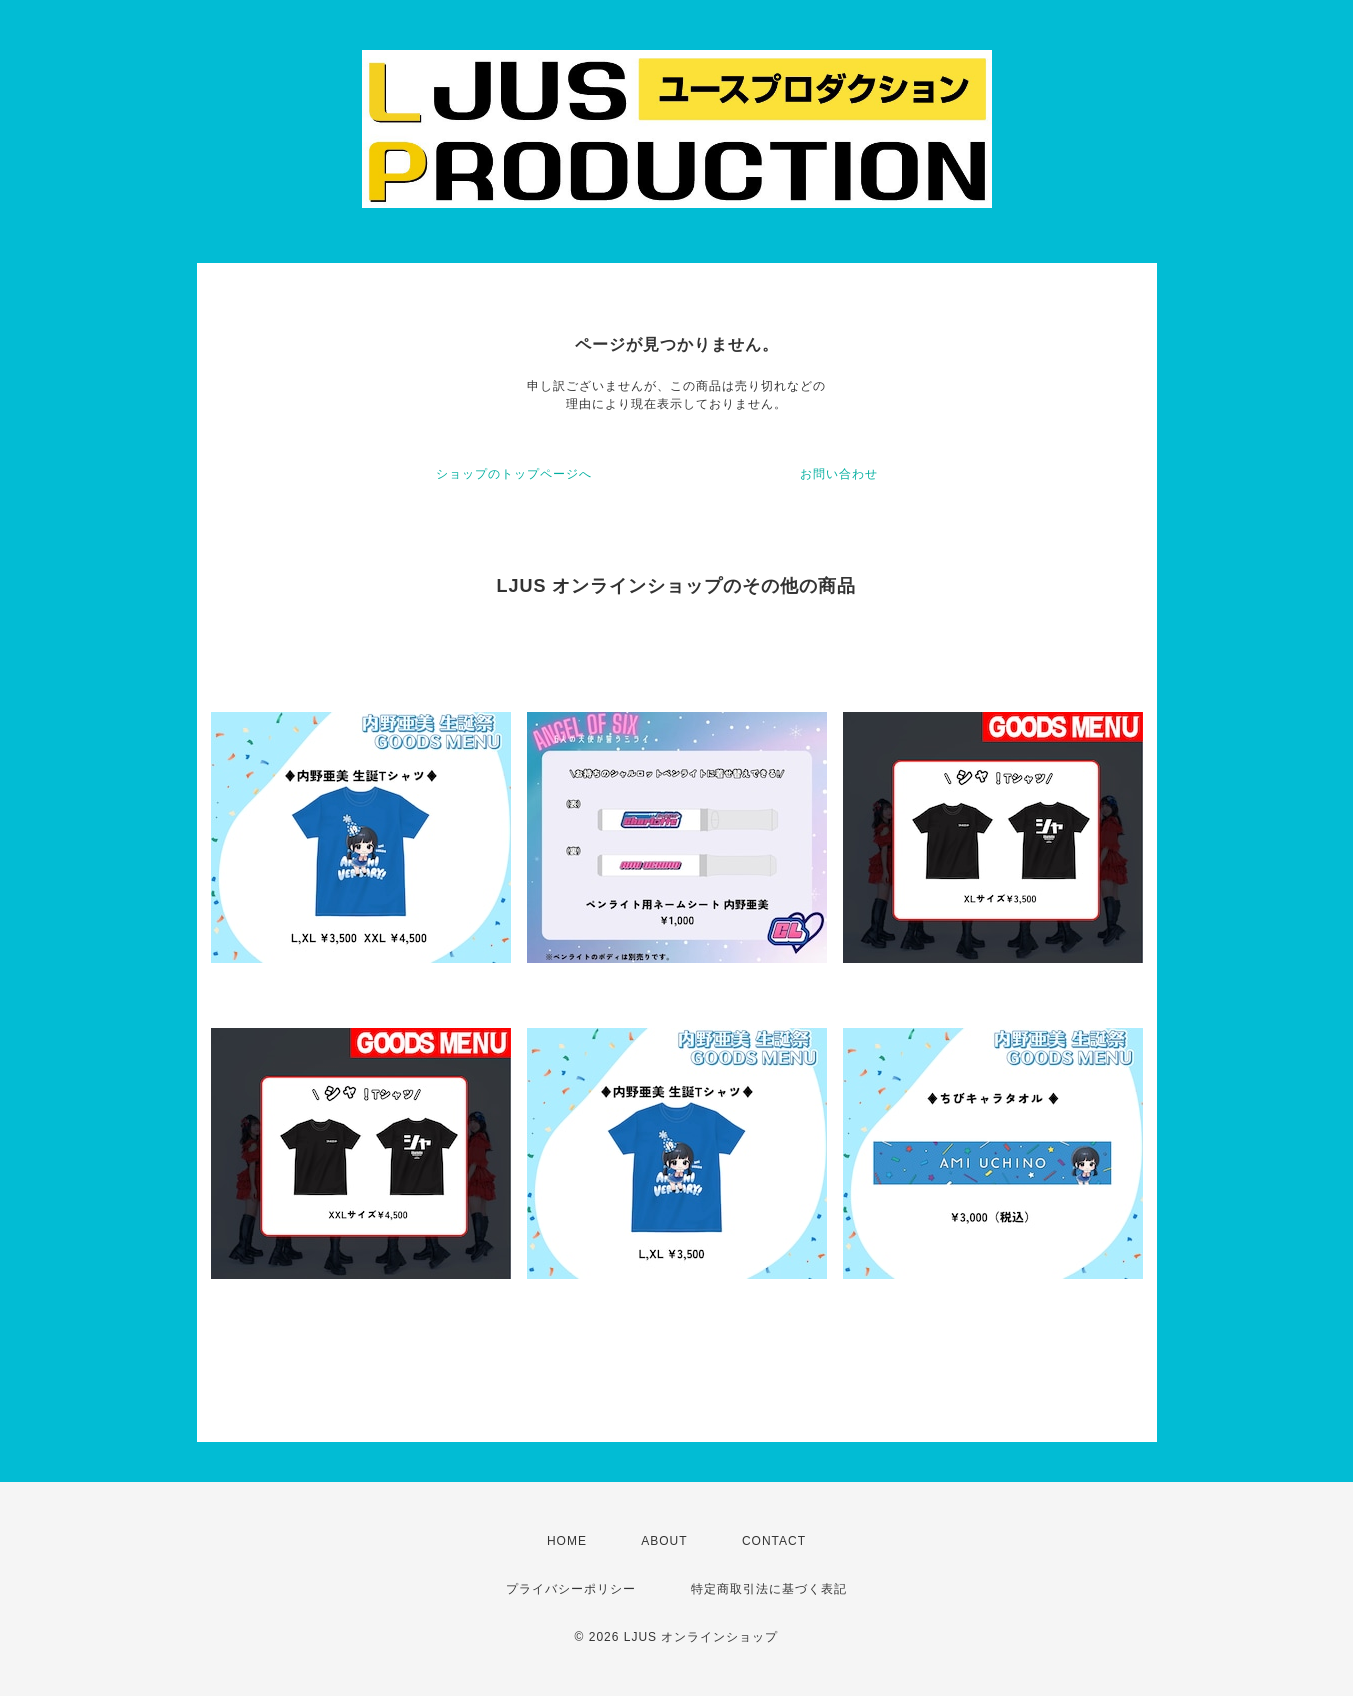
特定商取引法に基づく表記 (769, 1589)
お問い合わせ (839, 474)
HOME (567, 1541)
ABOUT (664, 1541)
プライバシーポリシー (571, 1589)
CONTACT (774, 1541)
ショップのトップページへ (514, 474)
